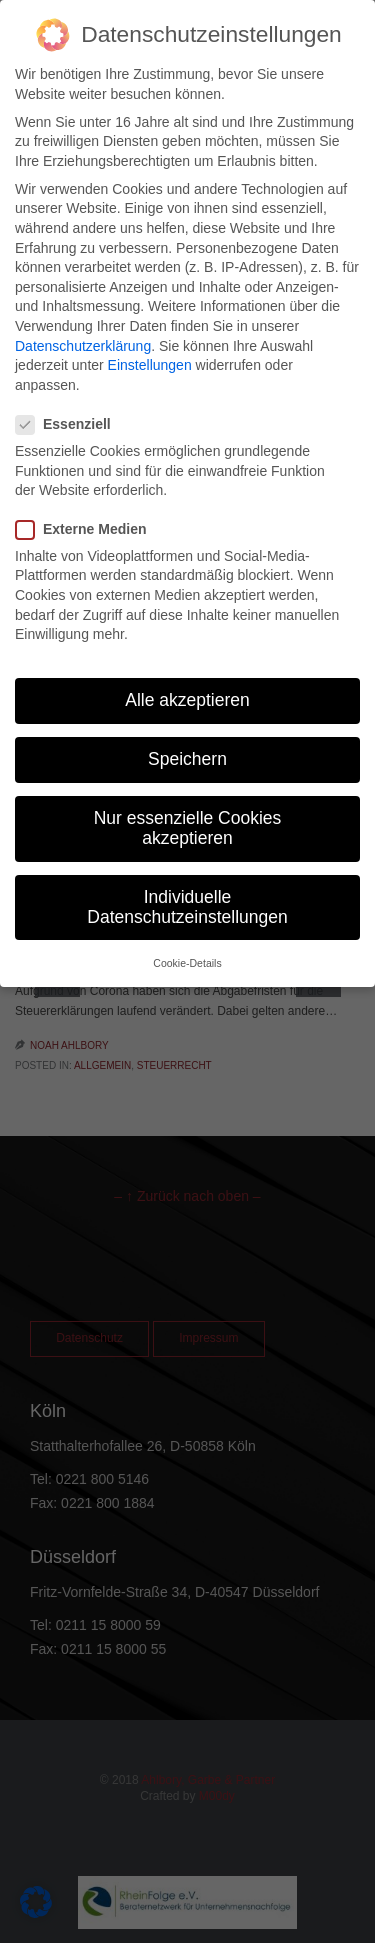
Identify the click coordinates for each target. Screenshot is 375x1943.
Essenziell (69, 424)
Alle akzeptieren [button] (187, 700)
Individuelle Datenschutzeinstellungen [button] (187, 907)
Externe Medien (87, 529)
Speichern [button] (187, 759)
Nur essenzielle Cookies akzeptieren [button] (188, 828)
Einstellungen (150, 365)
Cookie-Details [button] (187, 963)
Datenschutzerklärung (83, 346)
